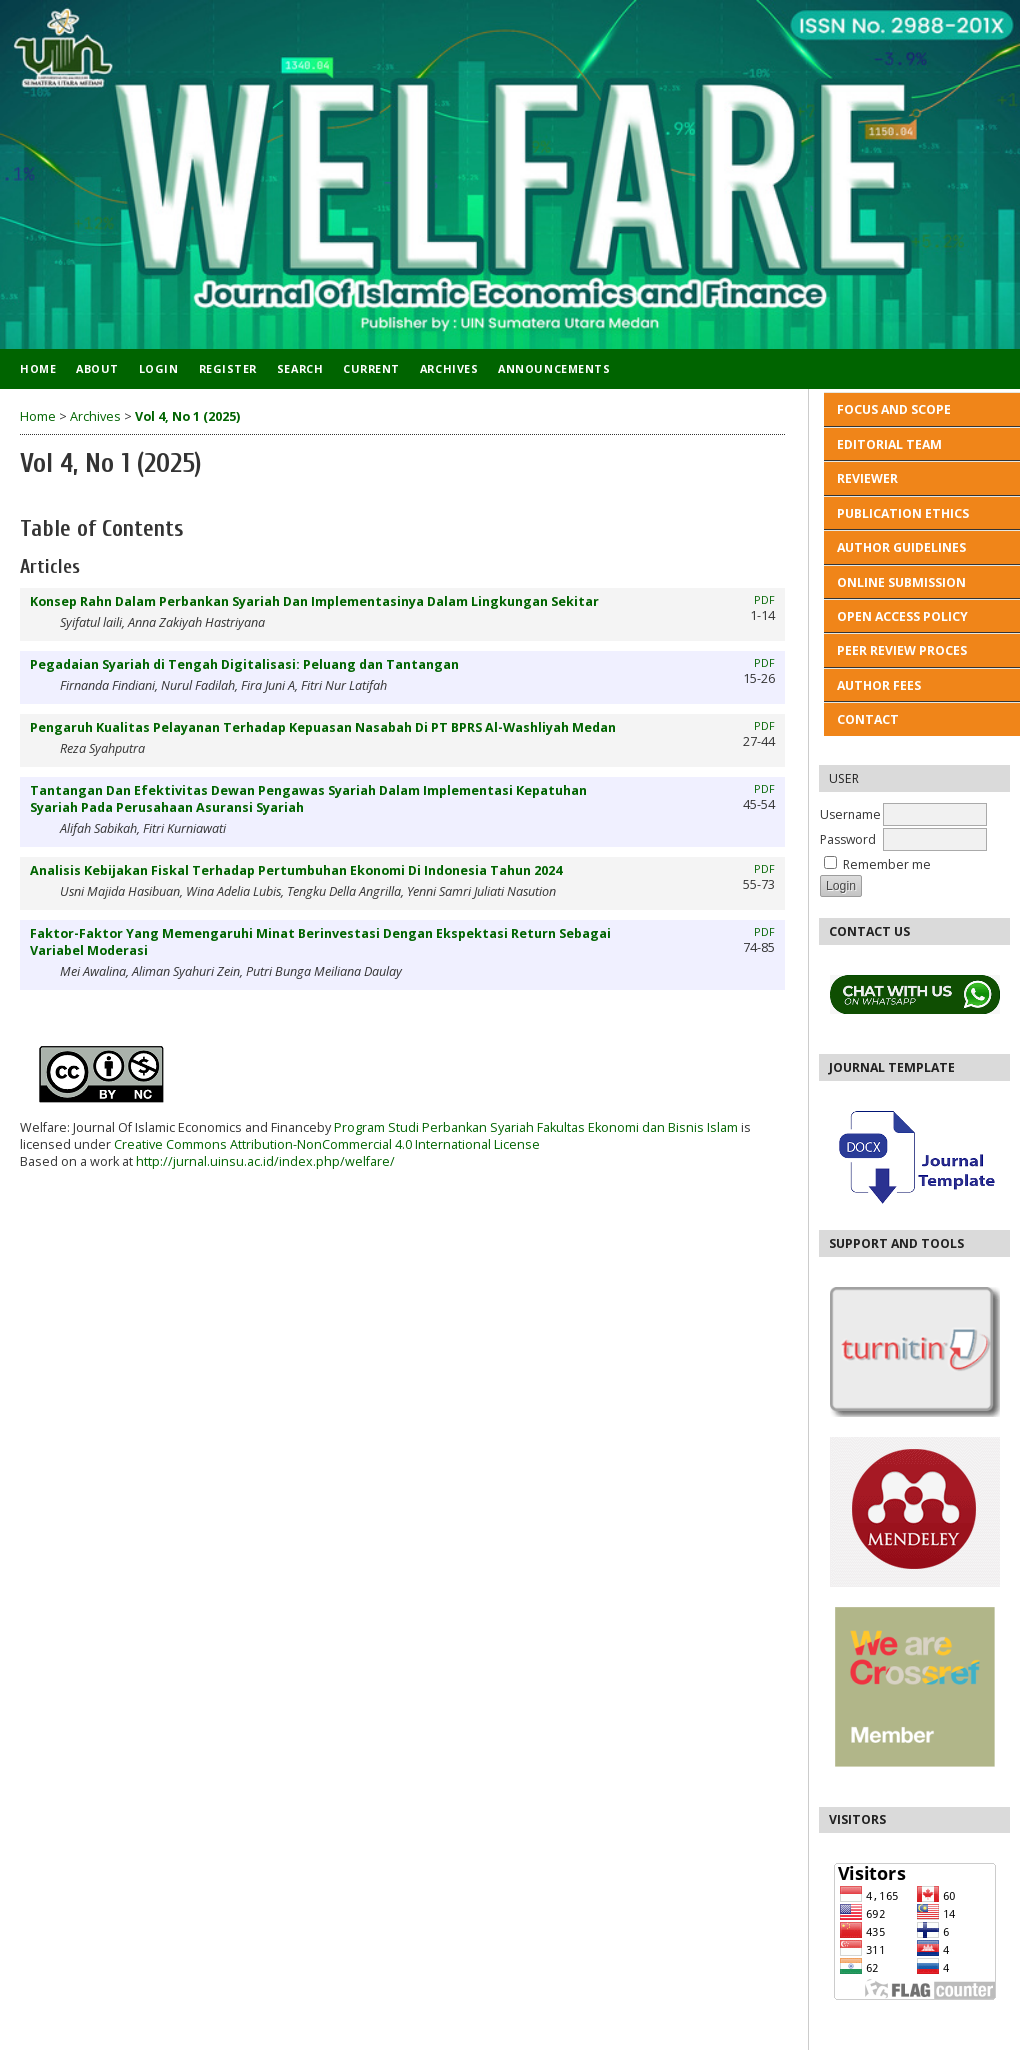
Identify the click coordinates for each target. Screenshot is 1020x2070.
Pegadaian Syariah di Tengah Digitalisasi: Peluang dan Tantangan (244, 664)
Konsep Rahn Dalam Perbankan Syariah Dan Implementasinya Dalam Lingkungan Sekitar (314, 601)
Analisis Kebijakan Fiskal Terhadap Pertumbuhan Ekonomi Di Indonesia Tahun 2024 (296, 870)
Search (300, 368)
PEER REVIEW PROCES (902, 650)
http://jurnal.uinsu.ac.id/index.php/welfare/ (265, 1161)
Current (371, 368)
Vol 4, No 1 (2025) (187, 416)
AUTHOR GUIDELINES (901, 547)
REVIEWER (867, 478)
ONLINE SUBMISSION (901, 582)
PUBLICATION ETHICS (904, 513)
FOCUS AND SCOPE (894, 409)
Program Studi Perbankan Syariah (432, 1127)
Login (159, 368)
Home (38, 368)
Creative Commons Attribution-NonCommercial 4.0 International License (327, 1144)
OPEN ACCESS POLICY (902, 616)
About (97, 368)
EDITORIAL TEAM (889, 444)
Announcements (554, 368)
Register (228, 368)
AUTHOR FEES (879, 685)
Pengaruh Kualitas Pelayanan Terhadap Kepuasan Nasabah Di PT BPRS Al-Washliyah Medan (323, 727)
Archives (449, 368)
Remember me (887, 864)
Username (850, 814)
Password (848, 839)
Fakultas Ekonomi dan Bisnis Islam (637, 1127)
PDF (764, 600)
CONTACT (868, 719)
